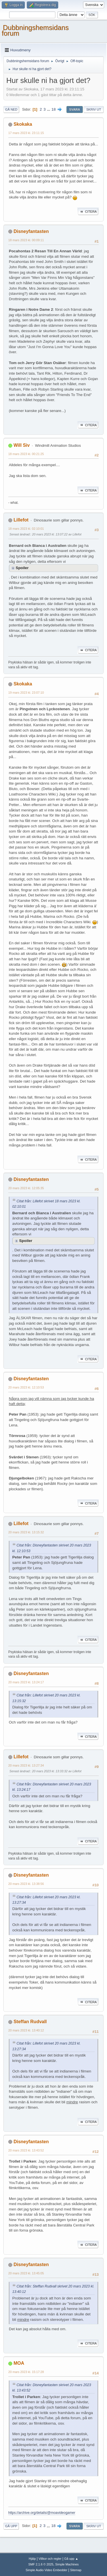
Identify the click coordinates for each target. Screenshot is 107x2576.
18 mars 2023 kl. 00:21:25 (26, 454)
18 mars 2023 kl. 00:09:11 (26, 240)
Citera (88, 211)
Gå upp (11, 2526)
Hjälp (32, 2558)
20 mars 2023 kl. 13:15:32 (26, 1532)
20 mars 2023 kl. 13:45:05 (26, 2273)
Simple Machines (67, 2564)
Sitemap (76, 2570)
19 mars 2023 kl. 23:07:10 (26, 692)
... (49, 109)
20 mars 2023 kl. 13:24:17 (26, 1682)
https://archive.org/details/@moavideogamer (41, 2513)
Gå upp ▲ (71, 2558)
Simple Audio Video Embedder (46, 2570)
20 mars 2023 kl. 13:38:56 (26, 1883)
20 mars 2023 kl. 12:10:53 (26, 1387)
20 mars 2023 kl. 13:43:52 (26, 2150)
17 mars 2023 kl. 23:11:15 (26, 133)
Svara (74, 109)
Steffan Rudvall (30, 2021)
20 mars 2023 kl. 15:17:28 (26, 2372)
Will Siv (21, 445)
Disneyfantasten (31, 231)
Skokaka (22, 124)
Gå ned (11, 109)
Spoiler (22, 568)
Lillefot (20, 519)
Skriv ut (93, 109)
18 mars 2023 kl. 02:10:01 (26, 528)
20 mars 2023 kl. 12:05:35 (26, 1188)
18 (53, 109)
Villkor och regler (50, 2558)
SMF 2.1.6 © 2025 (40, 2564)
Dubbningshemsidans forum (35, 30)
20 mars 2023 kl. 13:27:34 (26, 1765)
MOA (18, 2363)
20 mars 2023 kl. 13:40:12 (26, 2030)
